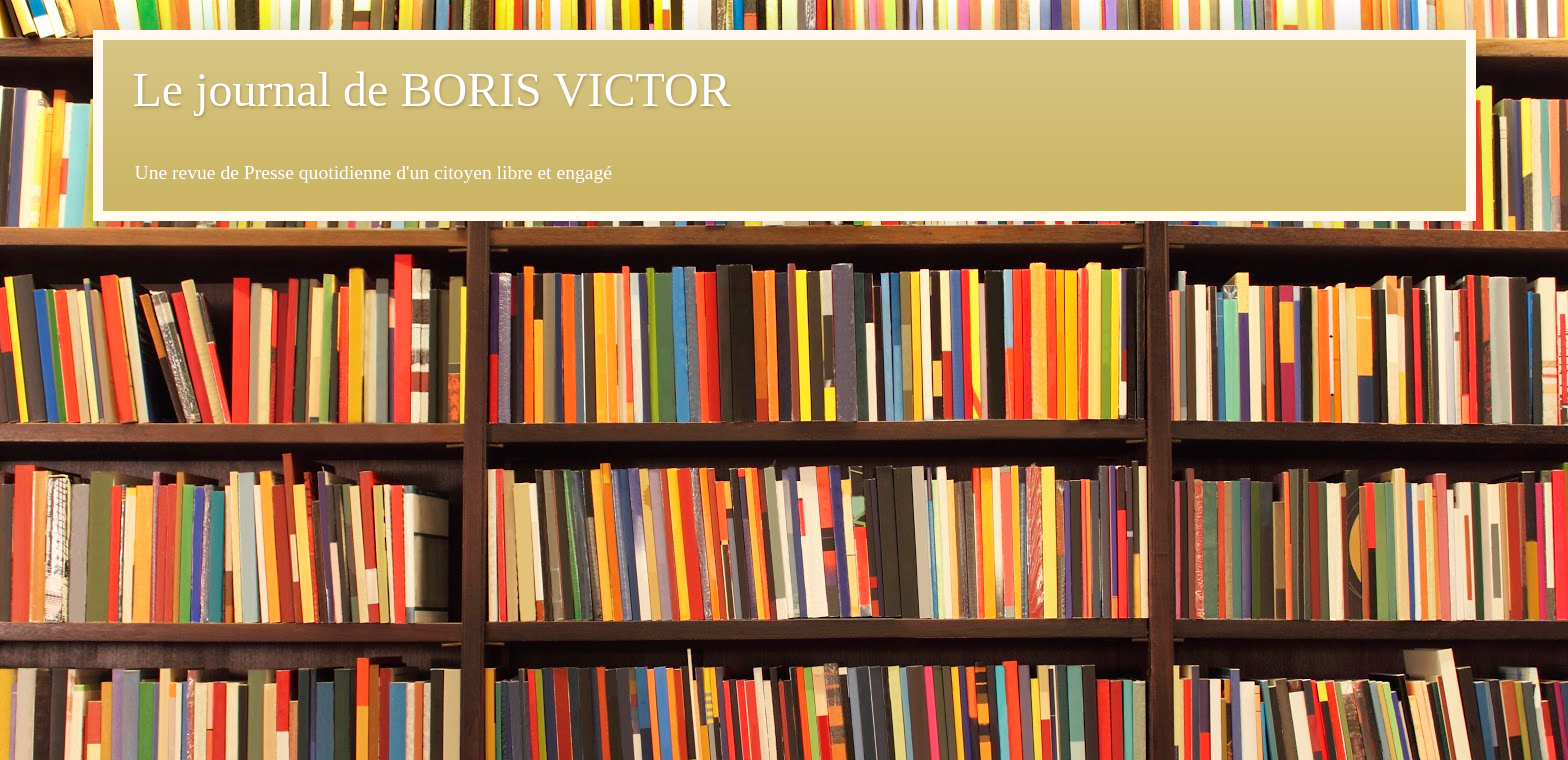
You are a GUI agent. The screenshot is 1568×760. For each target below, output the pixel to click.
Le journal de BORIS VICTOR (432, 89)
